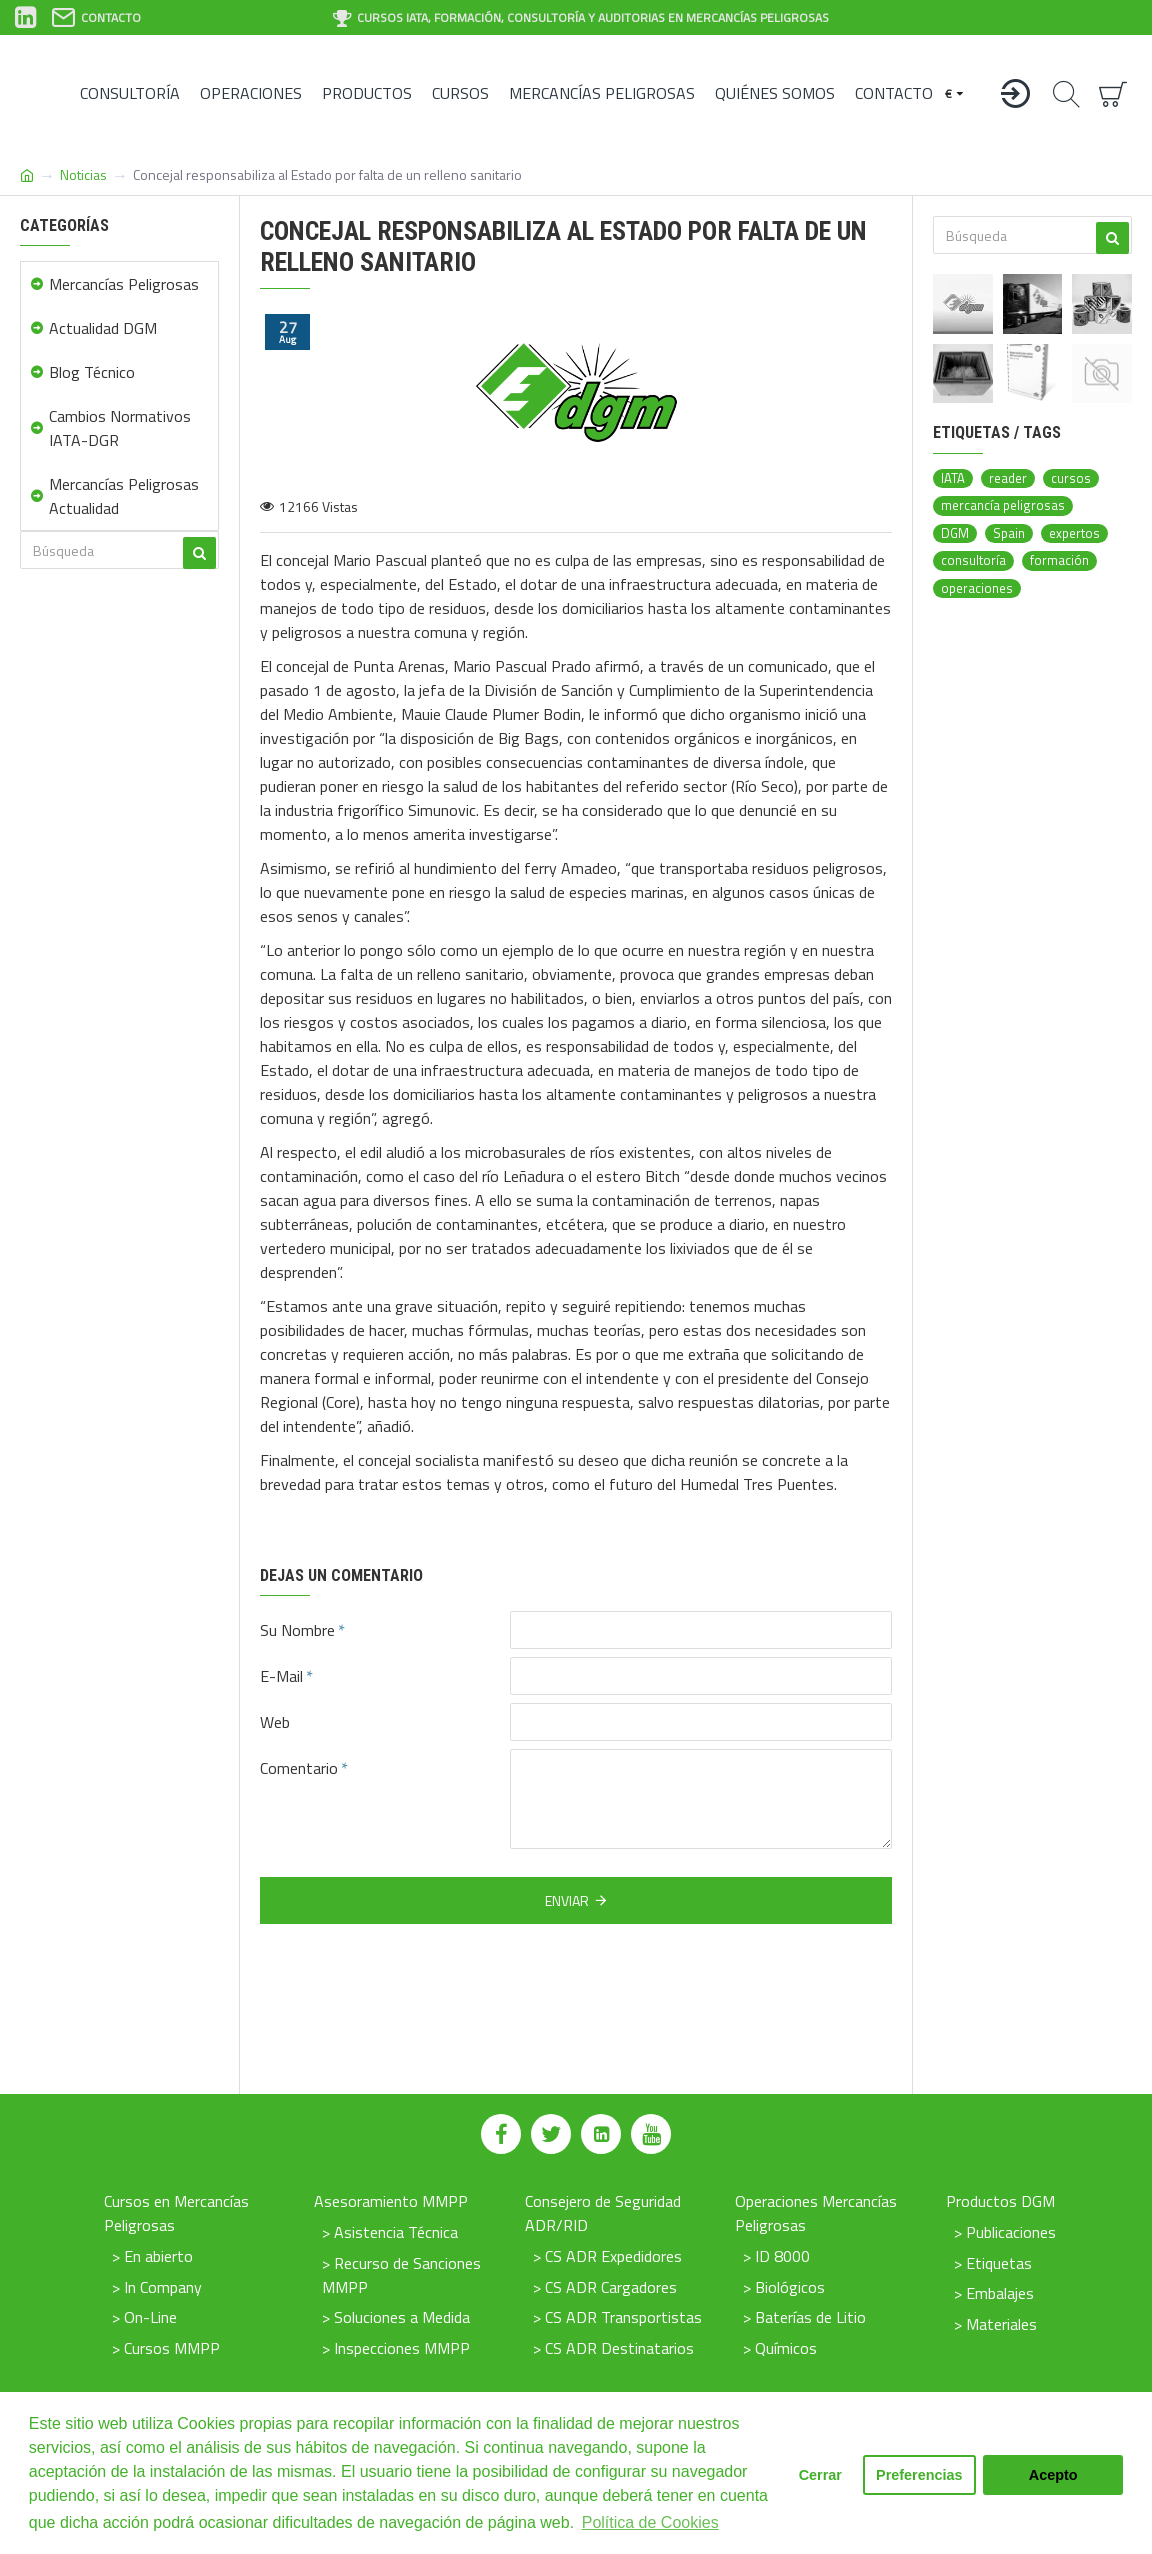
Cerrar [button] (820, 2475)
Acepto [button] (1053, 2475)
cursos (1071, 478)
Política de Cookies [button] (650, 2522)
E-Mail (281, 1676)
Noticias (83, 174)
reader (1008, 478)
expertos (1074, 533)
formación (1059, 560)
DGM (955, 533)
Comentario (299, 1768)
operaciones (977, 588)
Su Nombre (297, 1630)
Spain (1009, 533)
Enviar (567, 1900)
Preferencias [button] (919, 2475)
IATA (953, 478)
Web (275, 1722)
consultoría (973, 560)
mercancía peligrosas (1003, 505)
